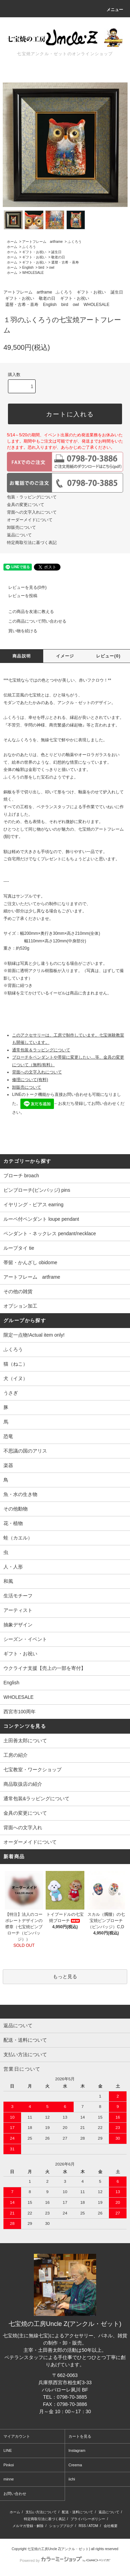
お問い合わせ (14, 2493)
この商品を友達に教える (27, 611)
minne (8, 2479)
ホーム (12, 242)
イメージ (65, 656)
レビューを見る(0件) (23, 587)
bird (41, 267)
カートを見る (79, 2436)
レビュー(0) (108, 656)
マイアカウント (16, 2436)
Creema (75, 2465)
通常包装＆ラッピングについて (41, 1050)
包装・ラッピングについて (32, 497)
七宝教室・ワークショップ (32, 1769)
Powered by (65, 2560)
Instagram (76, 2450)
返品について (19, 535)
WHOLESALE (33, 273)
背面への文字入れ (22, 1827)
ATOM (93, 2526)
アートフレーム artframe (42, 242)
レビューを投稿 (18, 595)
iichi (71, 2479)
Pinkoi (8, 2465)
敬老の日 (58, 257)
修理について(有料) (30, 1079)
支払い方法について (41, 2512)
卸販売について (21, 527)
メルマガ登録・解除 (28, 2526)
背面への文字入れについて (32, 512)
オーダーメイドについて (30, 519)
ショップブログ (61, 2526)
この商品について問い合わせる (33, 621)
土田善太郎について (25, 1740)
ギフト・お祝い (34, 252)
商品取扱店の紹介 (22, 1784)
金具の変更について (25, 504)
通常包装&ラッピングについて (36, 1798)
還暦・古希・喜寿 (65, 262)
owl (51, 267)
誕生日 (56, 252)
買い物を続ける (18, 630)
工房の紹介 (15, 1755)
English (28, 267)
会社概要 (111, 2526)
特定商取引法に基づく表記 (32, 542)
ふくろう (75, 242)
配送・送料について (77, 2512)
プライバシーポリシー (88, 2519)
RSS (82, 2526)
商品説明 (21, 656)
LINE (7, 2450)
